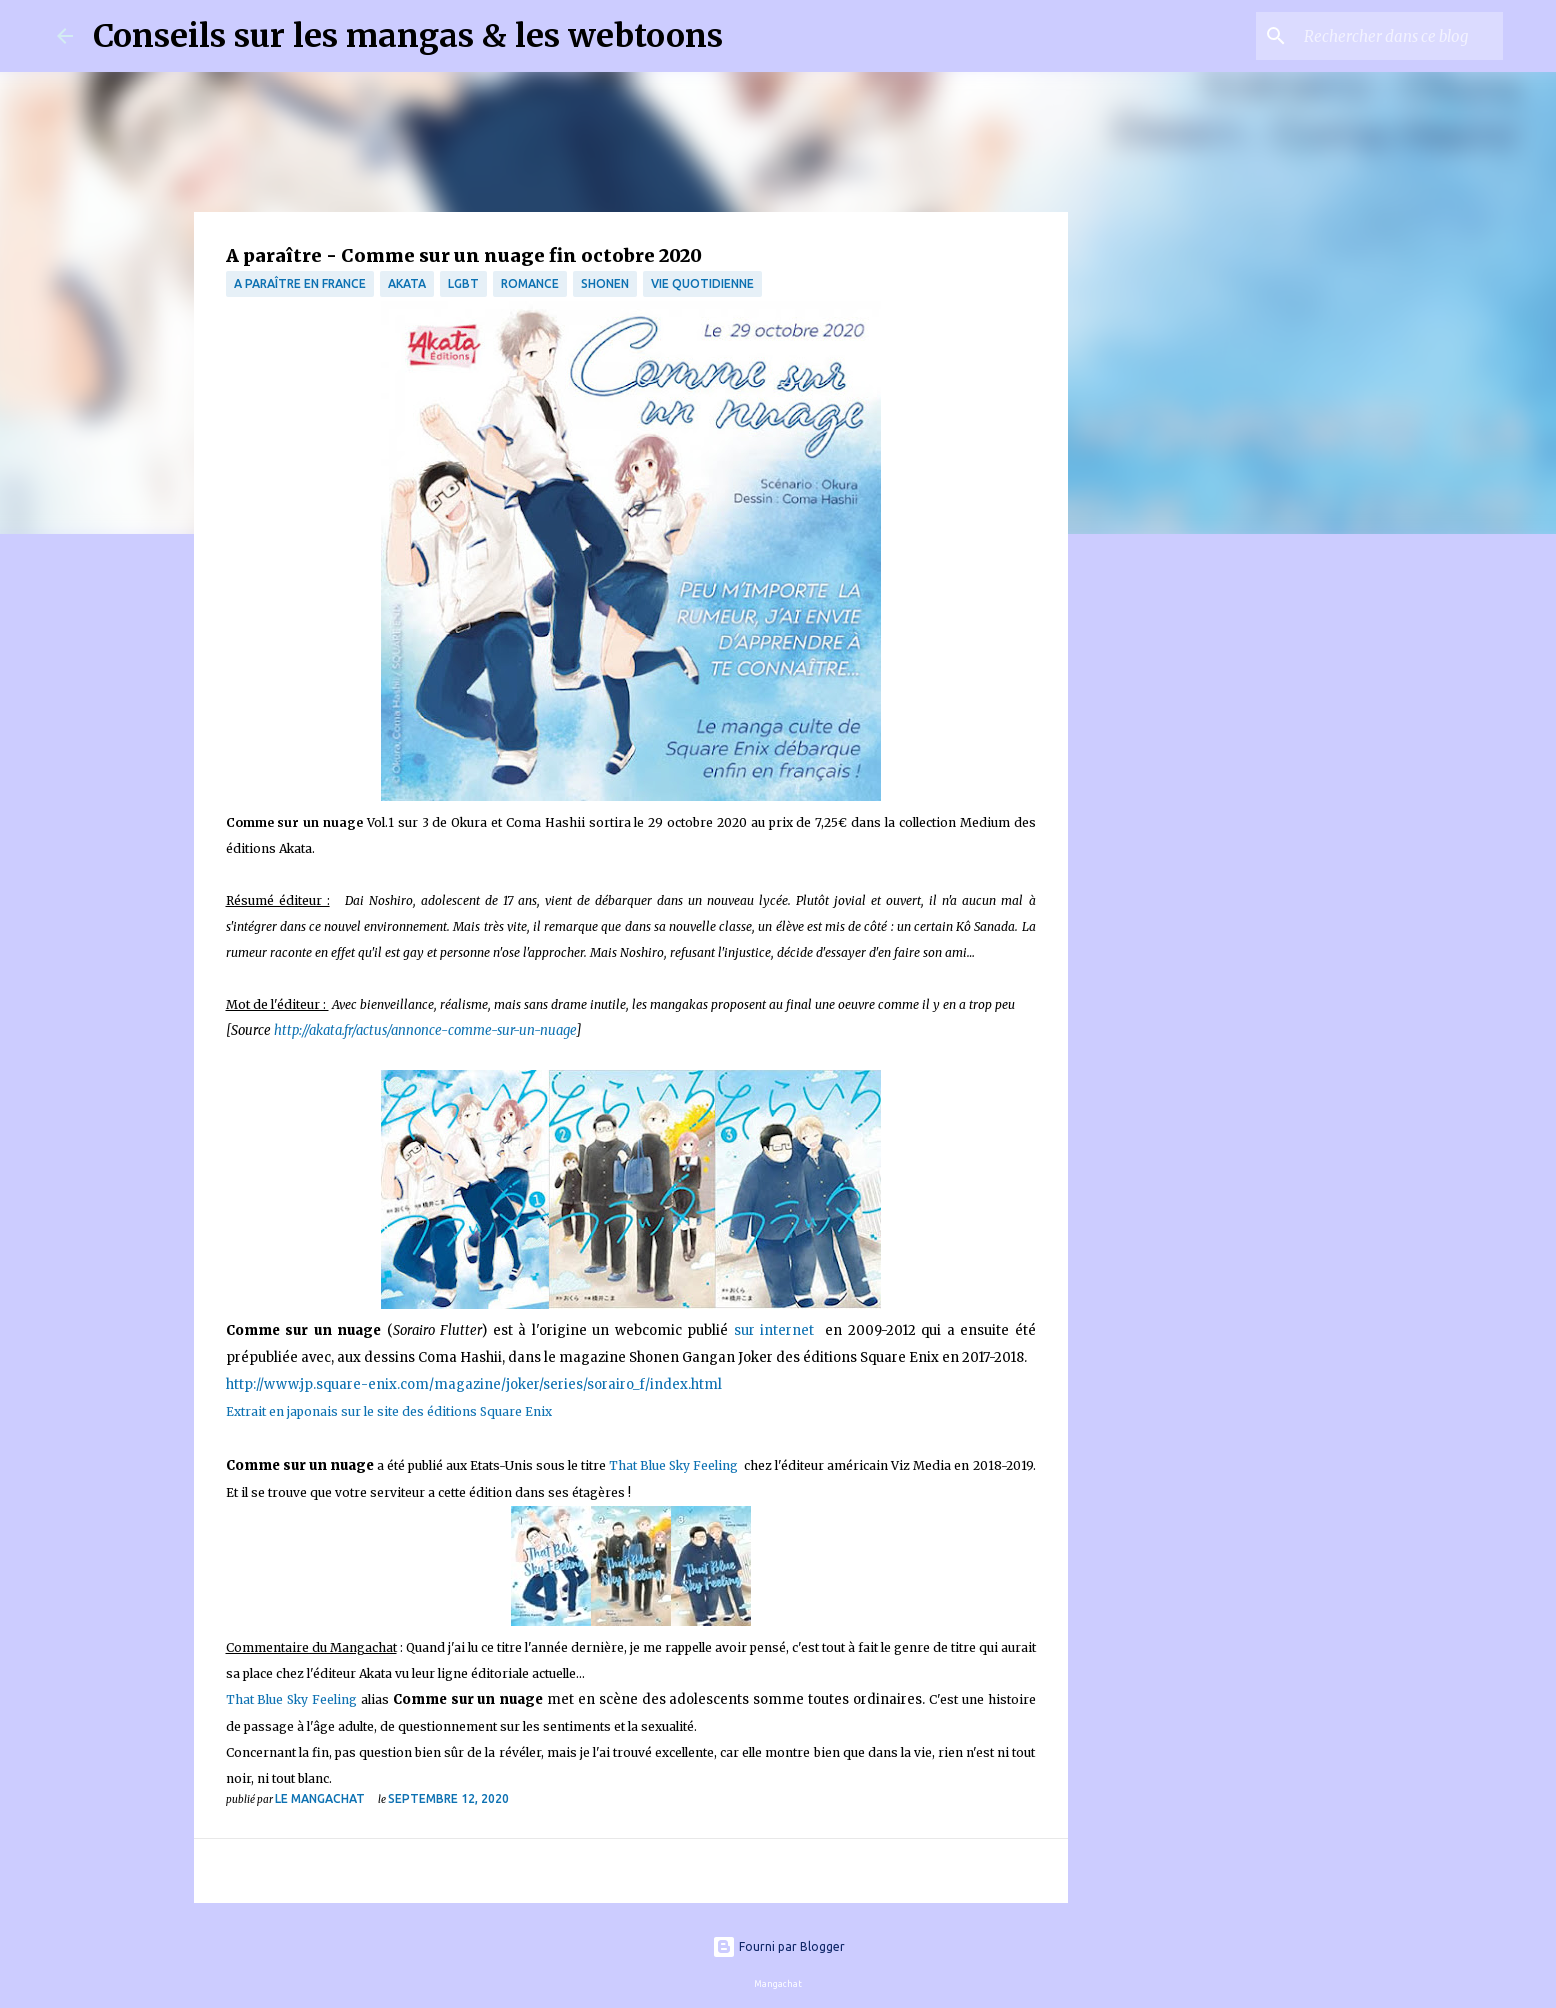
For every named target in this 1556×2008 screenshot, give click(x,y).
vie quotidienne (702, 283)
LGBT (463, 283)
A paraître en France (300, 283)
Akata (407, 283)
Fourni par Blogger (778, 1946)
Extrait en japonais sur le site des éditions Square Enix (389, 1411)
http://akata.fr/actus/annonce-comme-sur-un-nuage (425, 1030)
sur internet (777, 1330)
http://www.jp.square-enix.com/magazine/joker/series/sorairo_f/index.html (474, 1384)
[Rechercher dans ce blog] (1398, 36)
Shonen (605, 283)
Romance (530, 283)
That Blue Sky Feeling (676, 1465)
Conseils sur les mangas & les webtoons (408, 36)
